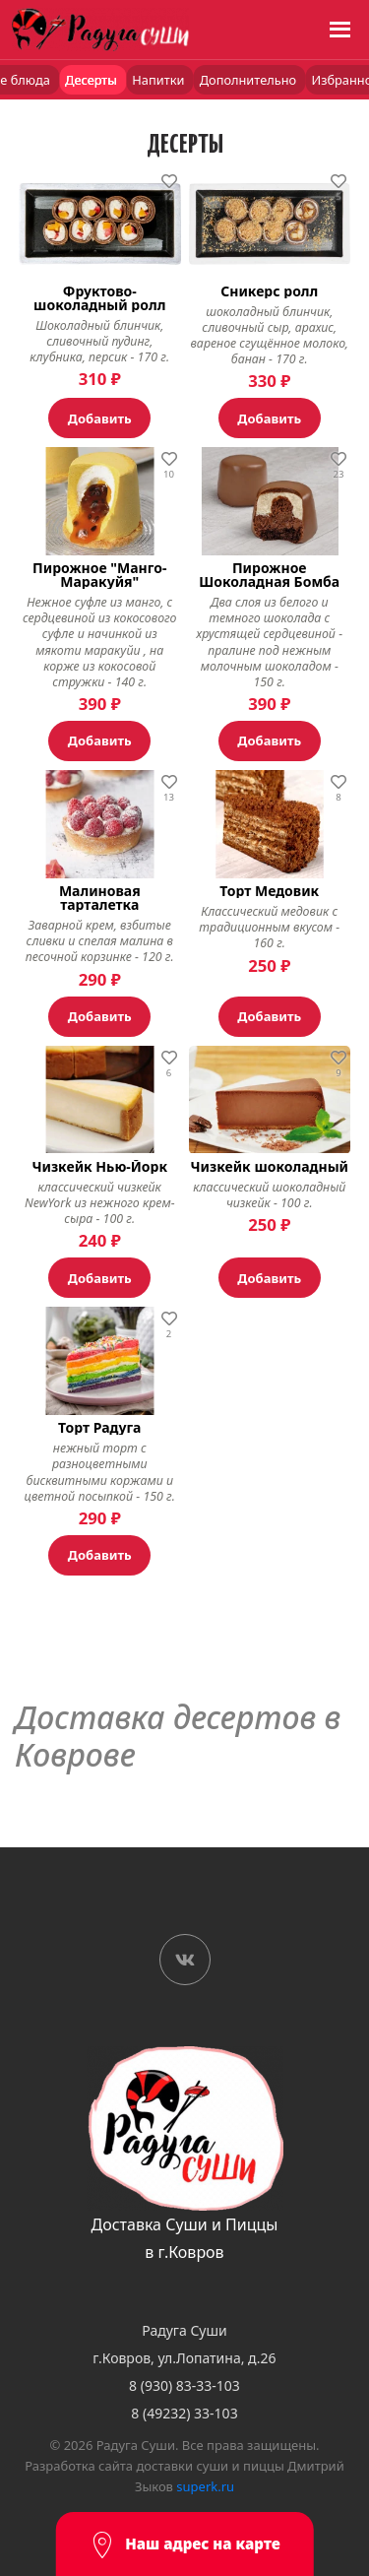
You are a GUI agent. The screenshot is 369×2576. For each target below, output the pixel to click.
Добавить (100, 418)
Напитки (159, 80)
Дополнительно (250, 80)
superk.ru (205, 2486)
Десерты (92, 80)
